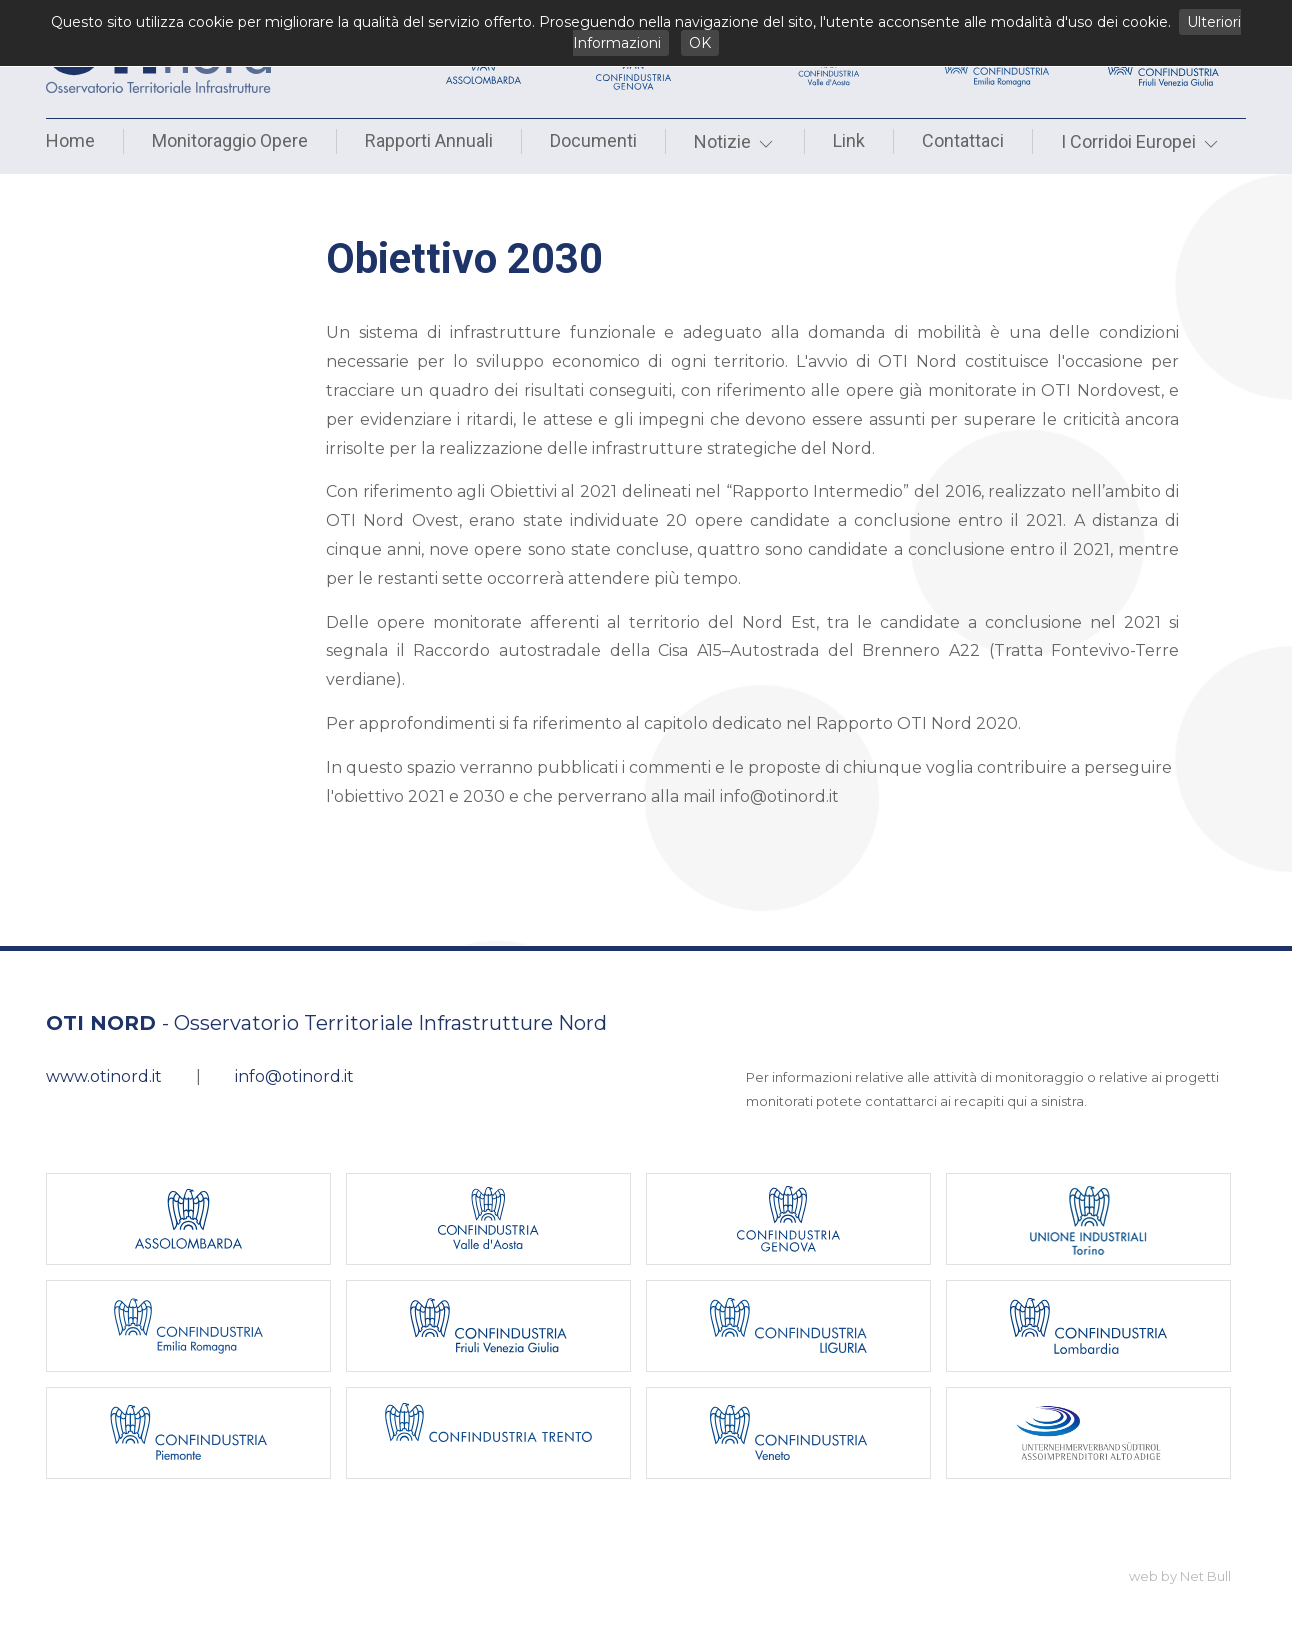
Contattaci (963, 140)
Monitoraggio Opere (230, 140)
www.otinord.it (104, 1076)
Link (849, 140)
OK (700, 43)
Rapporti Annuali (429, 140)
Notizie (735, 141)
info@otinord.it (294, 1076)
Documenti (593, 140)
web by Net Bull (1180, 1576)
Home (70, 140)
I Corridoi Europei (1141, 141)
